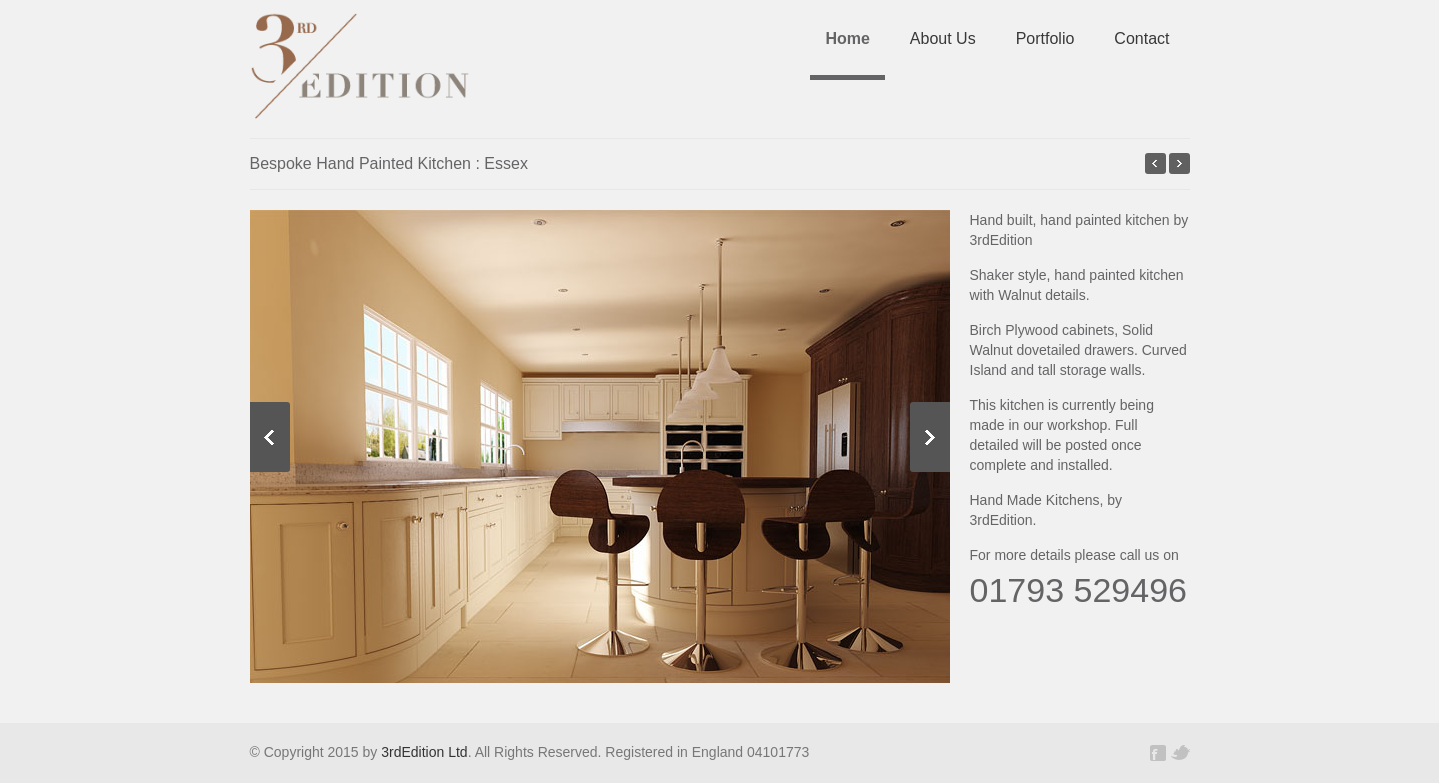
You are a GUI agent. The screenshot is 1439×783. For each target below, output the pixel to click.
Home (847, 38)
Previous (270, 437)
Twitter (1180, 753)
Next (930, 437)
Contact (1141, 38)
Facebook (1160, 753)
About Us (943, 38)
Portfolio (1045, 38)
